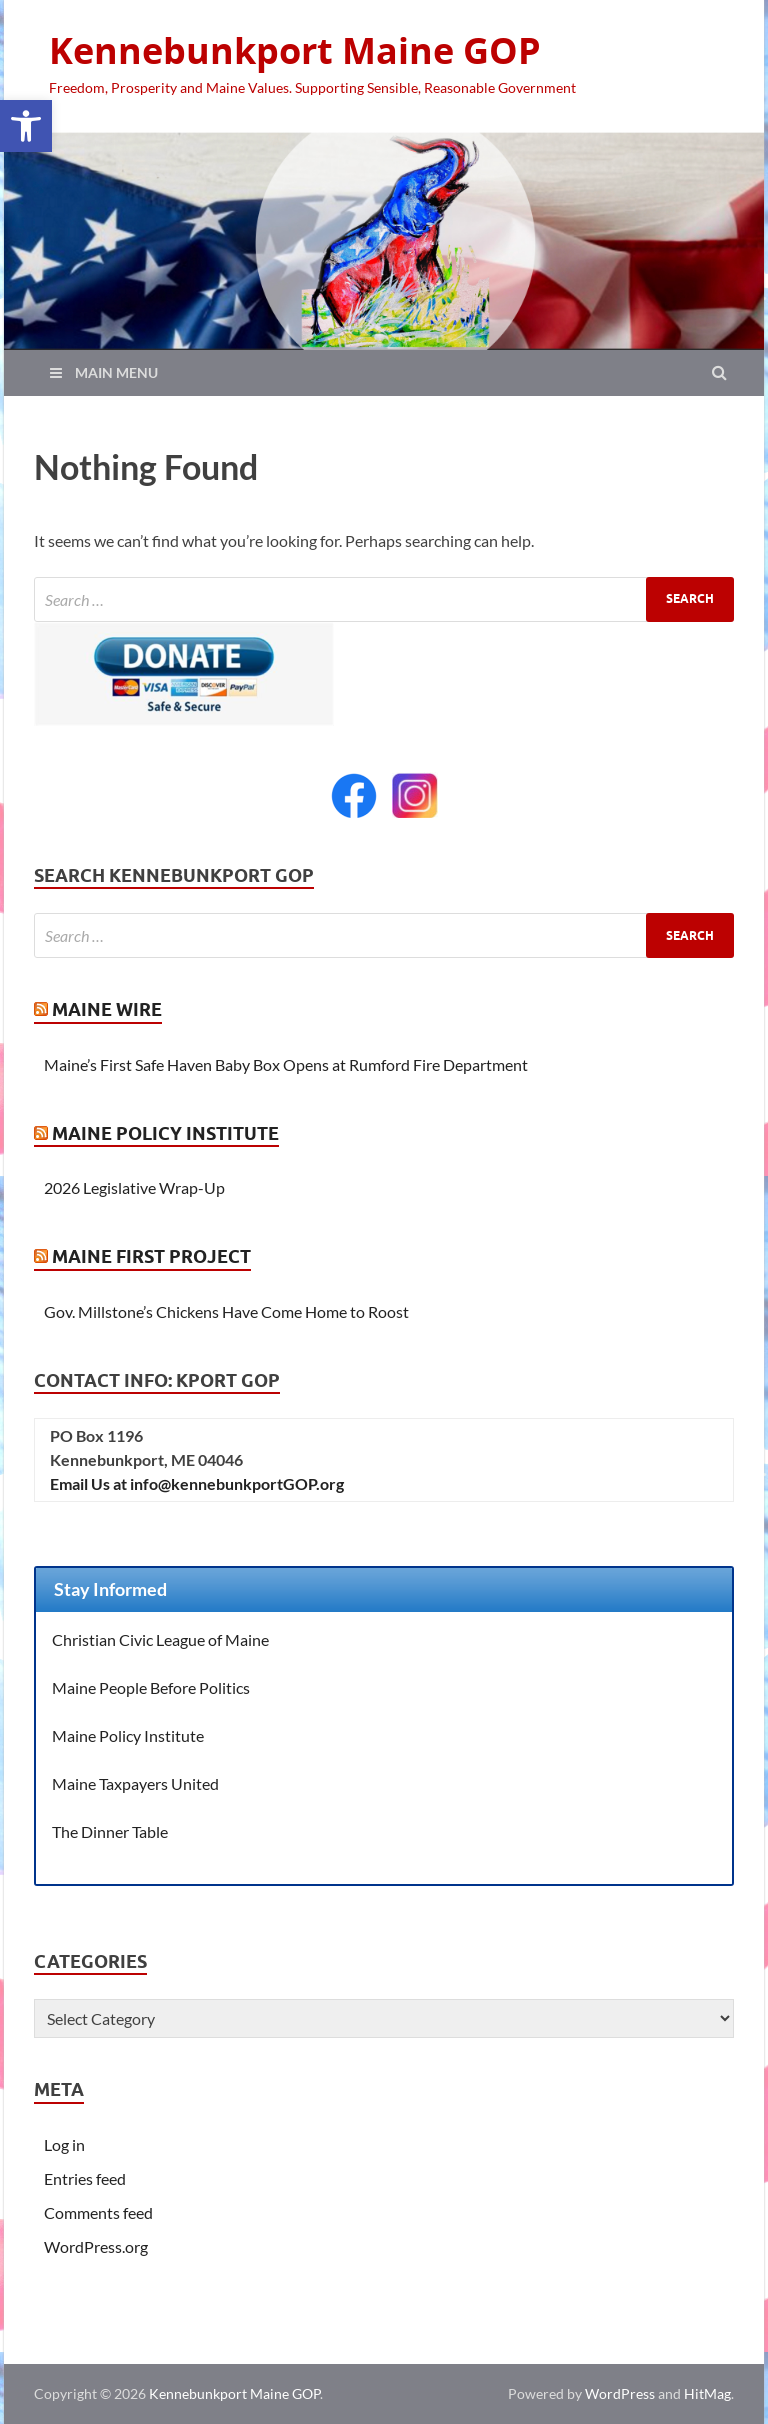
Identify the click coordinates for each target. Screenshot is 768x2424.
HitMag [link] (707, 2393)
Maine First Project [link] (151, 1256)
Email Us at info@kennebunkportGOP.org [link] (197, 1483)
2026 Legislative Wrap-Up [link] (134, 1187)
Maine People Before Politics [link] (151, 1687)
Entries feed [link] (85, 2178)
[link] (26, 126)
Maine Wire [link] (107, 1009)
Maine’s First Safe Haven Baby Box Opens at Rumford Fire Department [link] (286, 1064)
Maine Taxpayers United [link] (135, 1783)
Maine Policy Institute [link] (165, 1133)
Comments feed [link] (98, 2212)
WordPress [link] (620, 2393)
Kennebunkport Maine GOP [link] (295, 50)
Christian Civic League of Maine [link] (160, 1639)
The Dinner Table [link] (110, 1831)
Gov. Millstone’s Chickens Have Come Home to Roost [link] (226, 1311)
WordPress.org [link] (96, 2246)
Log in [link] (64, 2144)
